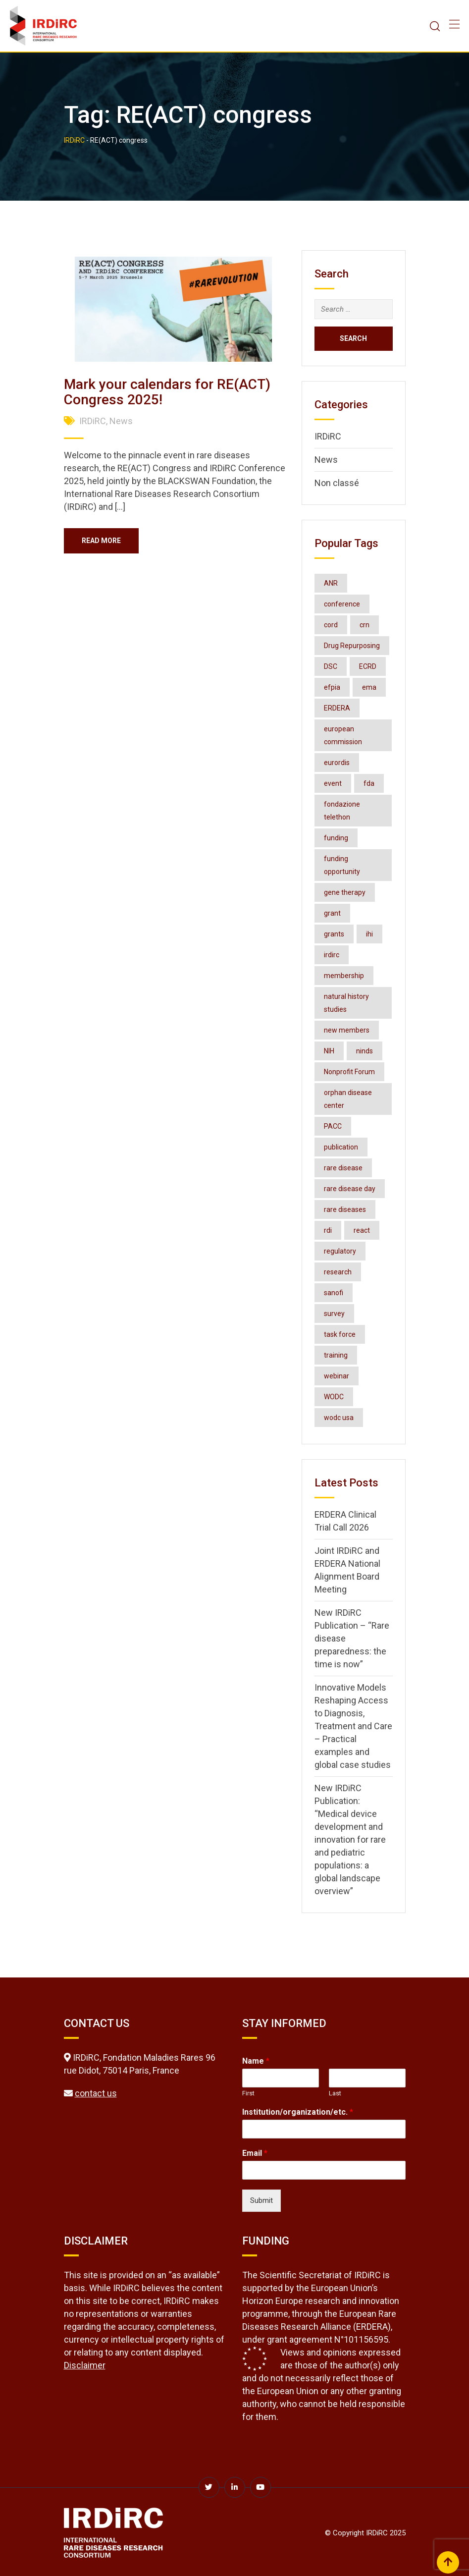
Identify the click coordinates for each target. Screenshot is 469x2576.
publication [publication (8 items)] (341, 1147)
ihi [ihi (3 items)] (369, 934)
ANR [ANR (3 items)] (331, 583)
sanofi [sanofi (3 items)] (333, 1293)
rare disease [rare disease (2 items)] (343, 1168)
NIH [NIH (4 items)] (329, 1051)
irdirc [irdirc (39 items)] (331, 955)
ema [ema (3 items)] (369, 687)
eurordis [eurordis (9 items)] (337, 763)
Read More (103, 541)
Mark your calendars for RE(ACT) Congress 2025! (167, 392)
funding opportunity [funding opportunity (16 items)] (342, 865)
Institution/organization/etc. (297, 2112)
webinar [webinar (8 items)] (336, 1376)
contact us (96, 2093)
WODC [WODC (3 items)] (334, 1397)
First (248, 2093)
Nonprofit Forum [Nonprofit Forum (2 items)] (349, 1072)
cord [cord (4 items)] (331, 625)
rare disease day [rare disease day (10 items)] (349, 1189)
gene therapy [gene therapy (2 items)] (344, 892)
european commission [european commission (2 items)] (343, 735)
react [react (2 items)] (362, 1230)
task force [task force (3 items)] (340, 1334)
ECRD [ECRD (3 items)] (367, 666)
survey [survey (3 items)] (334, 1313)
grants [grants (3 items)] (334, 934)
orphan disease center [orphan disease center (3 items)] (348, 1099)
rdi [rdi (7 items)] (328, 1230)
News (121, 421)
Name (255, 2061)
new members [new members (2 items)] (346, 1030)
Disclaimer (84, 2365)
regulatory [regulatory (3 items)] (340, 1251)
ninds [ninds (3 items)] (364, 1051)
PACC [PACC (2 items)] (333, 1126)
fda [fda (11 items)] (369, 783)
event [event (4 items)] (333, 783)
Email (254, 2153)
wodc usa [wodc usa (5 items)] (339, 1418)
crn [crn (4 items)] (364, 625)
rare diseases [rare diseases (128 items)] (345, 1209)
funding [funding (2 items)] (336, 838)
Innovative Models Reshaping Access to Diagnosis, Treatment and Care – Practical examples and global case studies (353, 1726)
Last (335, 2093)
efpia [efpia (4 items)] (332, 687)
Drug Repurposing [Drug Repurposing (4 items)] (352, 646)
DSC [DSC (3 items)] (330, 666)
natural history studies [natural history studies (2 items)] (346, 1002)
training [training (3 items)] (336, 1355)
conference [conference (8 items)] (342, 604)
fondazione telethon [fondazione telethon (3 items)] (342, 810)
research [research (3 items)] (338, 1272)
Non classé (336, 483)
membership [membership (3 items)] (344, 976)
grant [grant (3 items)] (332, 913)
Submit (261, 2200)
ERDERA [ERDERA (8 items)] (337, 708)
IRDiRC (92, 421)
